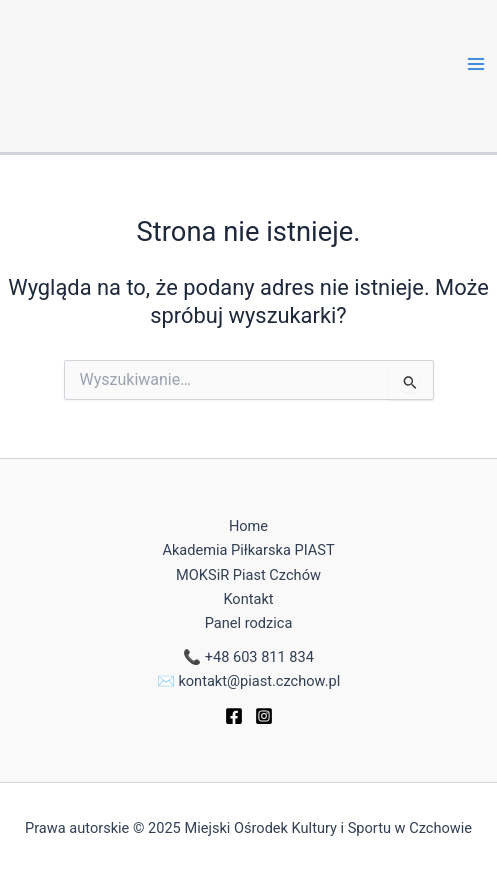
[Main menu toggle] (476, 64)
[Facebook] (234, 716)
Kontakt (248, 599)
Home (248, 526)
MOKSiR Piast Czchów (248, 575)
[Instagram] (264, 716)
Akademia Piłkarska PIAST (248, 550)
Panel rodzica (249, 623)
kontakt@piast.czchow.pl (259, 681)
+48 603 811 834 (259, 657)
